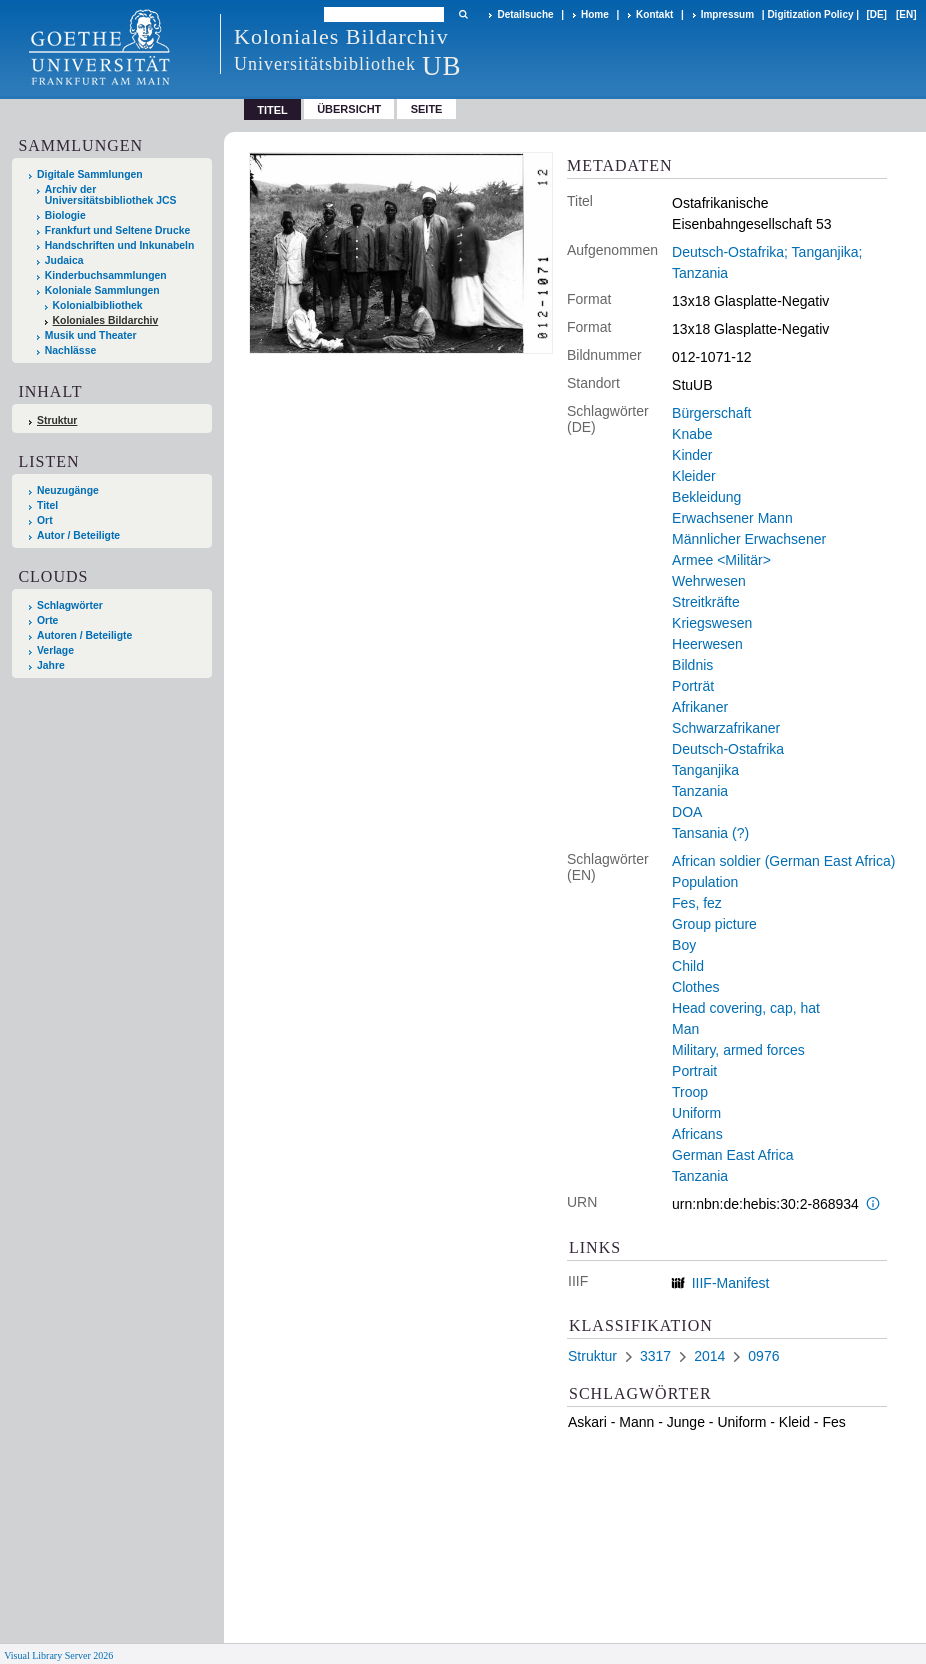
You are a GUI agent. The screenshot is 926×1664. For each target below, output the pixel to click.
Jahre (51, 665)
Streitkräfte (706, 602)
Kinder (692, 455)
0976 (763, 1356)
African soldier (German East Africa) (783, 861)
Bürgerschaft (711, 413)
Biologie (65, 215)
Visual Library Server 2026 (58, 1655)
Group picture (714, 924)
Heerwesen (707, 644)
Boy (684, 945)
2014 (709, 1356)
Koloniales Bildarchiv (106, 320)
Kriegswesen (712, 623)
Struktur (57, 420)
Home (595, 14)
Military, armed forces (738, 1050)
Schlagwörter (70, 605)
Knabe (692, 434)
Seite (427, 109)
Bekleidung (706, 497)
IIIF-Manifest (731, 1283)
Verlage (55, 650)
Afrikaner (700, 707)
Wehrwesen (709, 581)
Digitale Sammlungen (90, 174)
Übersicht (349, 109)
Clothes (695, 987)
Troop (690, 1092)
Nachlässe (70, 350)
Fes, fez (697, 903)
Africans (697, 1134)
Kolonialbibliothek (98, 305)
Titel (47, 505)
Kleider (694, 476)
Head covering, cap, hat (746, 1008)
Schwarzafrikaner (726, 728)
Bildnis (692, 665)
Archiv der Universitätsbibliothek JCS (111, 195)
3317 (655, 1356)
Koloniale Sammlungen (102, 290)
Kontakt (654, 14)
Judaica (64, 260)
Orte (47, 620)
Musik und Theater (91, 335)
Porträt (693, 686)
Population (705, 882)
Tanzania (700, 791)
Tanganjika (705, 770)
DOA (687, 812)
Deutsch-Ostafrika (728, 749)
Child (688, 966)
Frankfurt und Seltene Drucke (118, 230)
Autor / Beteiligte (78, 535)
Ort (45, 520)
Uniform (696, 1113)
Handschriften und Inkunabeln (120, 245)
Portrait (694, 1071)
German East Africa (732, 1155)
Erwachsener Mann (732, 518)
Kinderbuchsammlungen (106, 275)
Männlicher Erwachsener (749, 539)
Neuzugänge (68, 490)
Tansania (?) (710, 833)
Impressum (727, 14)
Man (685, 1029)
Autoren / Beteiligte (84, 635)
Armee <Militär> (721, 560)
